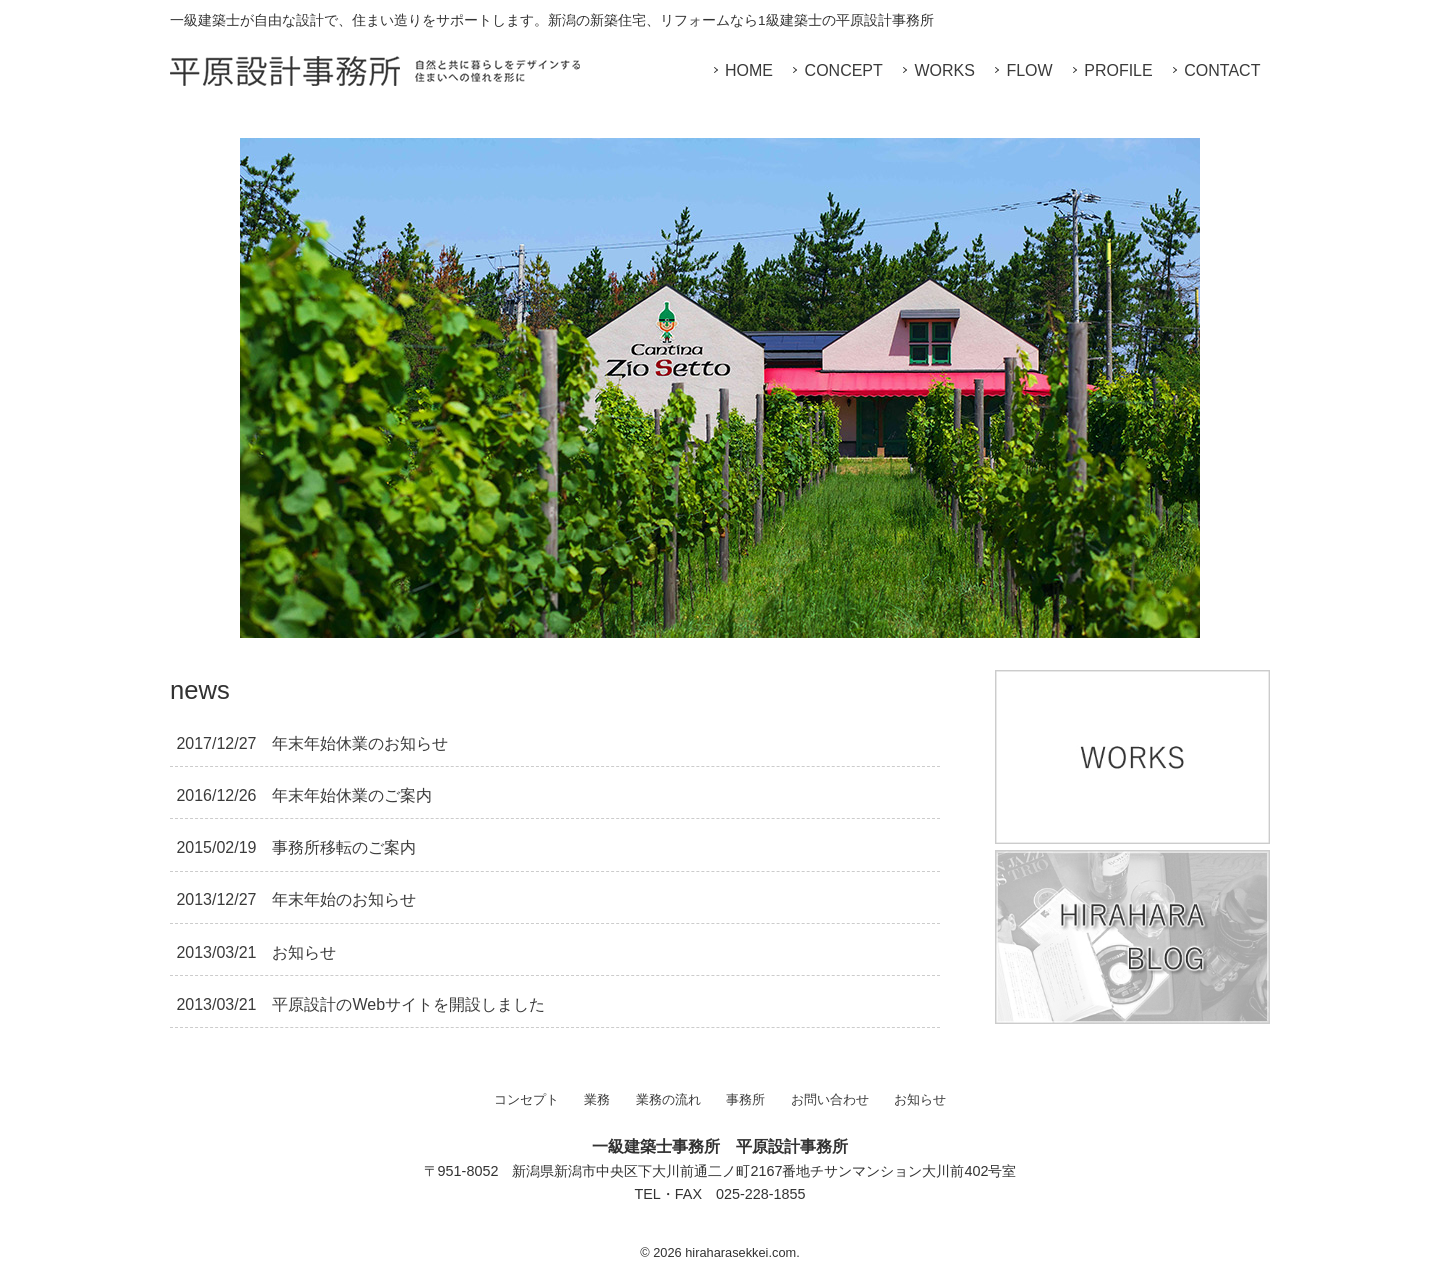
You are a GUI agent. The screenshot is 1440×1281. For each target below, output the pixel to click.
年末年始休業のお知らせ (312, 743)
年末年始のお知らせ (296, 899)
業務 (597, 1099)
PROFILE (1118, 70)
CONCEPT (844, 70)
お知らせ (256, 952)
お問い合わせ (830, 1099)
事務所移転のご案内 (296, 847)
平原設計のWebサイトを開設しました (360, 1004)
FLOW (1029, 70)
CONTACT (1222, 70)
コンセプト (526, 1099)
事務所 (745, 1099)
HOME (749, 70)
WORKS (944, 70)
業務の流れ (668, 1099)
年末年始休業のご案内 (304, 795)
